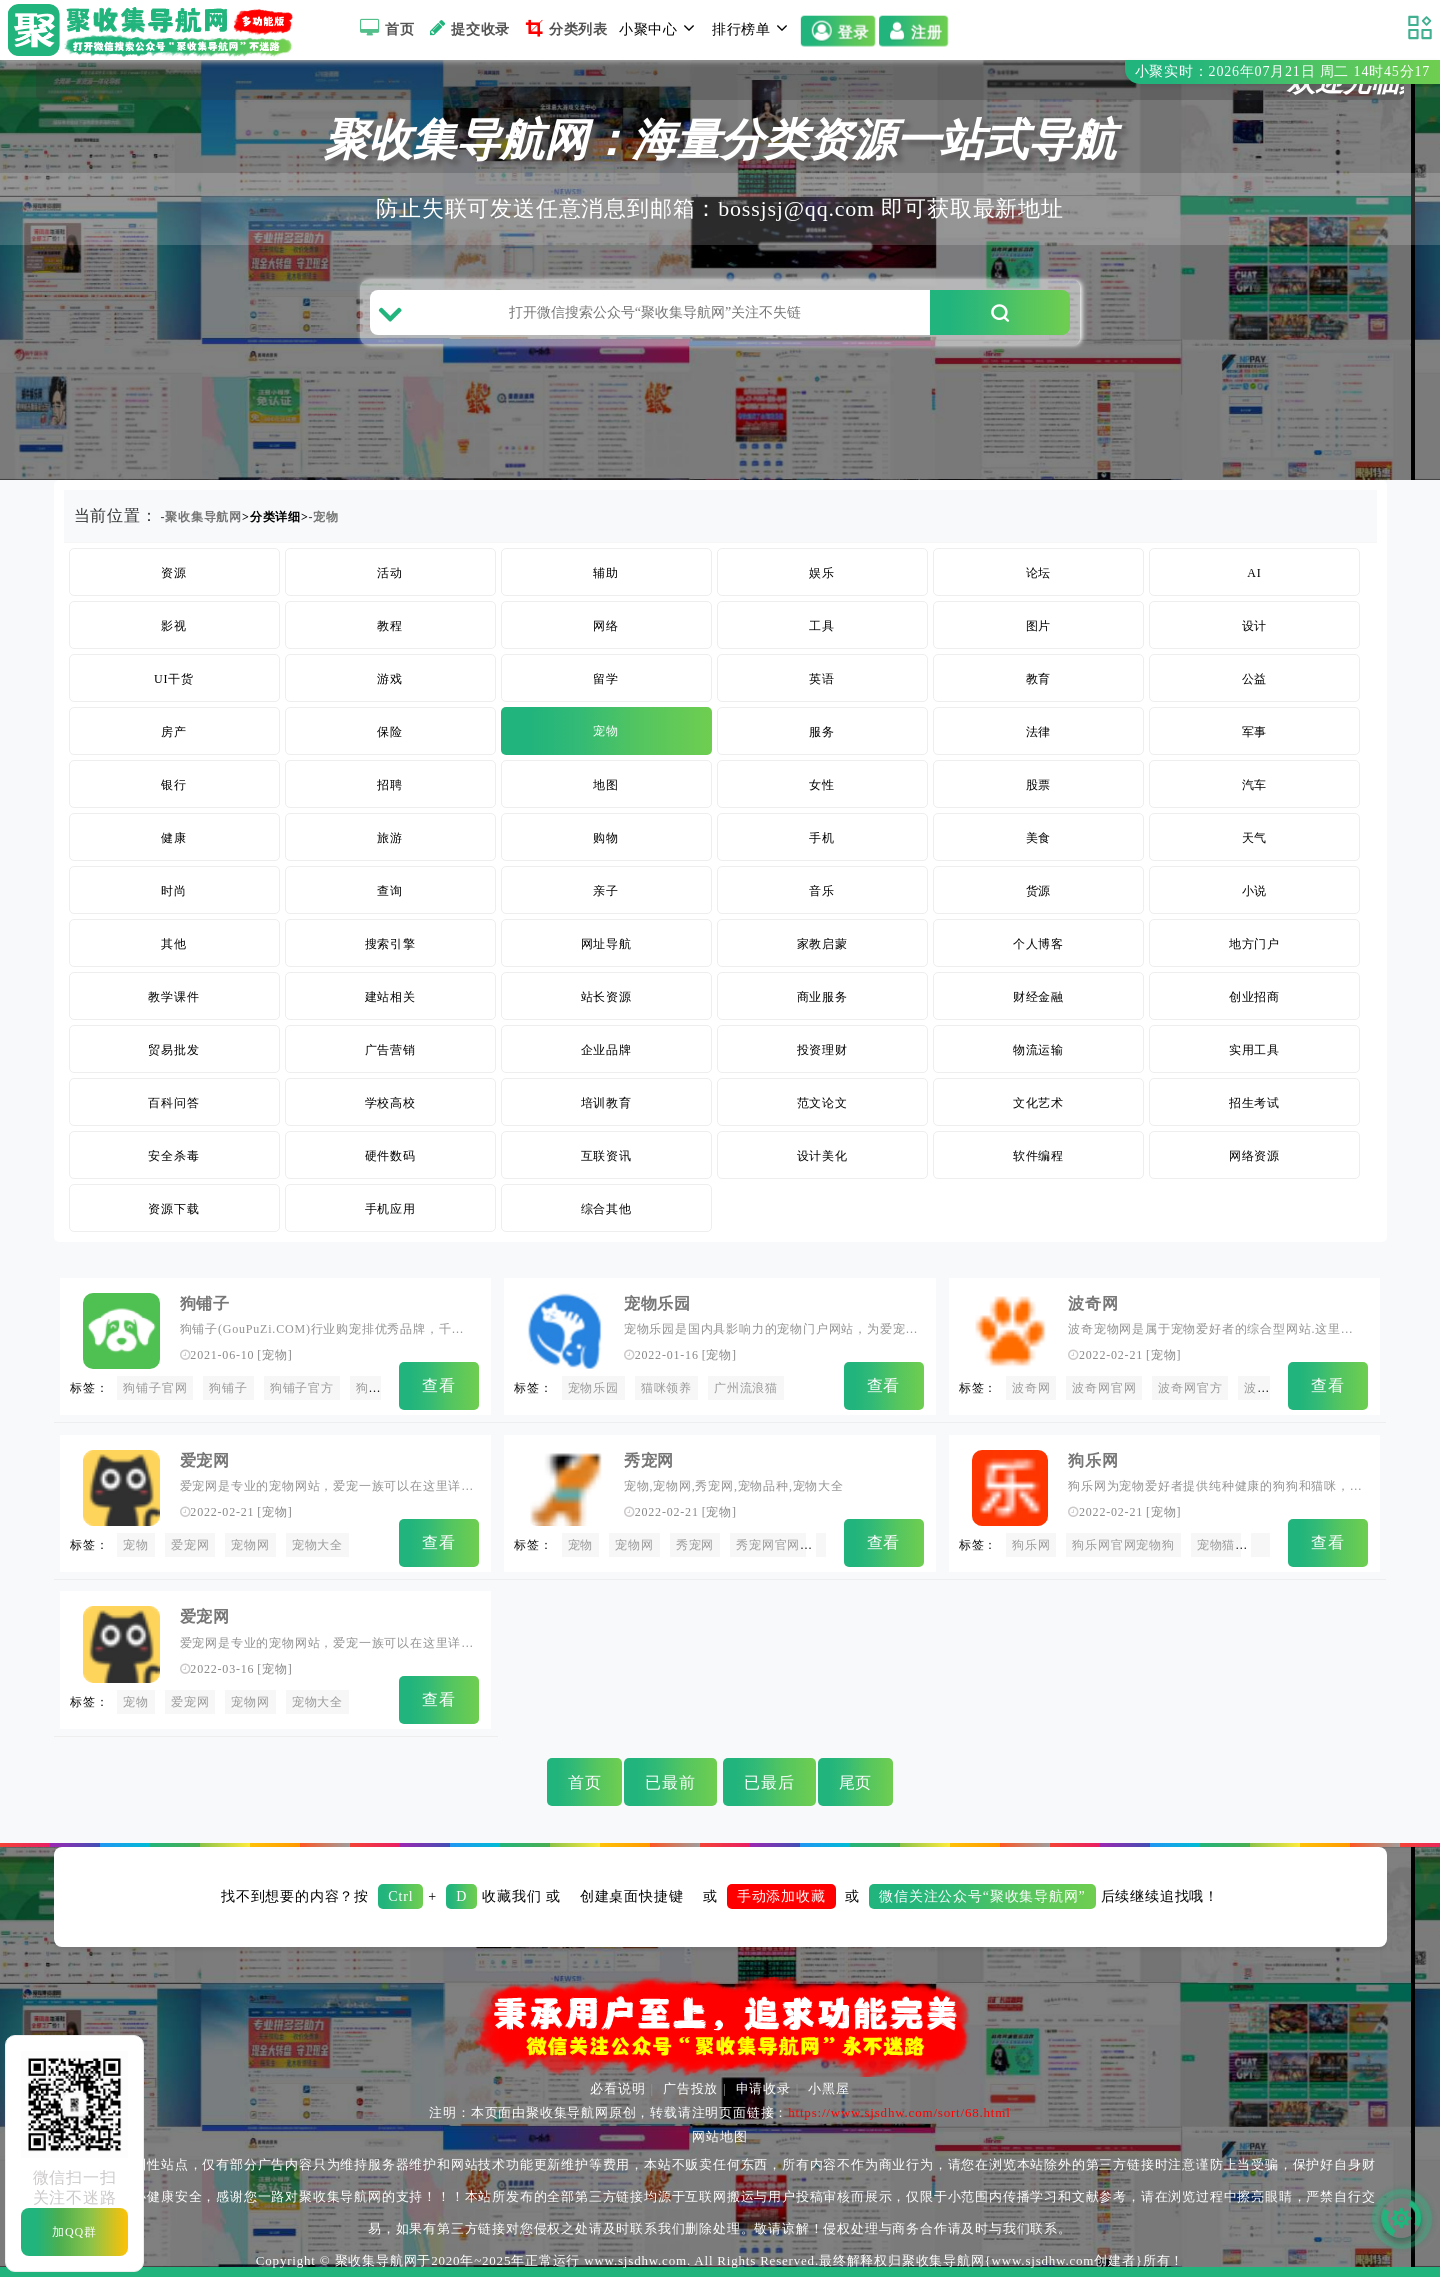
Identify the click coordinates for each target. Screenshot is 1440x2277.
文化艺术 (1038, 1103)
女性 (822, 785)
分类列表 (564, 28)
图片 (1039, 626)
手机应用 (390, 1209)
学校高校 (390, 1103)
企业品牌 (606, 1050)
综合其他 (606, 1209)
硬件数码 (390, 1156)
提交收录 (467, 28)
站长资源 (606, 997)
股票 (1039, 785)
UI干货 (174, 679)
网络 (606, 626)
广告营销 (390, 1050)
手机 (822, 838)
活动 (390, 573)
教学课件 (173, 997)
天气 (1255, 838)
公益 (1255, 679)
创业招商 (1254, 997)
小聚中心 (660, 28)
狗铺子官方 (302, 1388)
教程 (390, 626)
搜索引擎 (390, 944)
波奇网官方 (1190, 1388)
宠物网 (250, 1545)
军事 (1255, 732)
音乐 (822, 891)
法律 (1039, 732)
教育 (1039, 679)
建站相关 (390, 997)
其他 (174, 944)
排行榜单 (753, 28)
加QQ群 (74, 2232)
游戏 (390, 679)
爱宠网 (205, 1460)
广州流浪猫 (746, 1388)
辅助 (606, 573)
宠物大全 (317, 1545)
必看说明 (617, 2088)
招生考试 (1254, 1103)
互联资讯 (606, 1156)
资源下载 (173, 1209)
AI (1254, 573)
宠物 (326, 517)
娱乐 (822, 573)
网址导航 (606, 944)
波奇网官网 (1104, 1388)
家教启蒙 (822, 944)
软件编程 (1038, 1156)
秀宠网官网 (768, 1545)
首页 (384, 28)
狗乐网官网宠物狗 (1123, 1545)
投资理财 (822, 1050)
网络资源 (1254, 1156)
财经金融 (1038, 997)
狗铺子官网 (155, 1388)
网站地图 (719, 2136)
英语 (822, 679)
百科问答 (173, 1103)
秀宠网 (649, 1460)
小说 (1255, 891)
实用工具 (1254, 1050)
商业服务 (822, 997)
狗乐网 (1093, 1460)
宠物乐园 (657, 1303)
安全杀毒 (173, 1156)
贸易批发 (173, 1050)
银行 (174, 785)
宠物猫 (1216, 1545)
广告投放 (690, 2088)
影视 (174, 626)
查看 (439, 1385)
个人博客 (1038, 944)
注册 (914, 31)
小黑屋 (828, 2088)
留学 (606, 679)
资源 (174, 573)
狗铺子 (205, 1303)
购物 (606, 838)
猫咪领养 (666, 1388)
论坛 (1039, 573)
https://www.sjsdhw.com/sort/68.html (899, 2112)
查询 (390, 891)
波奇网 (1093, 1303)
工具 (822, 626)
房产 (174, 732)
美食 (1039, 838)
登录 (838, 31)
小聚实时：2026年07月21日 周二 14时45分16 (1282, 71)
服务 (822, 732)
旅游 (390, 838)
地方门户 (1254, 944)
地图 (606, 785)
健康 (174, 838)
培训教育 (606, 1103)
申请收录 (763, 2088)
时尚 (174, 891)
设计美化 (822, 1156)
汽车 (1255, 785)
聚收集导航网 (203, 517)
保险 (390, 732)
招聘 (390, 785)
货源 (1039, 891)
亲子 (606, 891)
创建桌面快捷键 (632, 1896)
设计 (1255, 626)
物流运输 (1038, 1050)
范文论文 (822, 1103)
